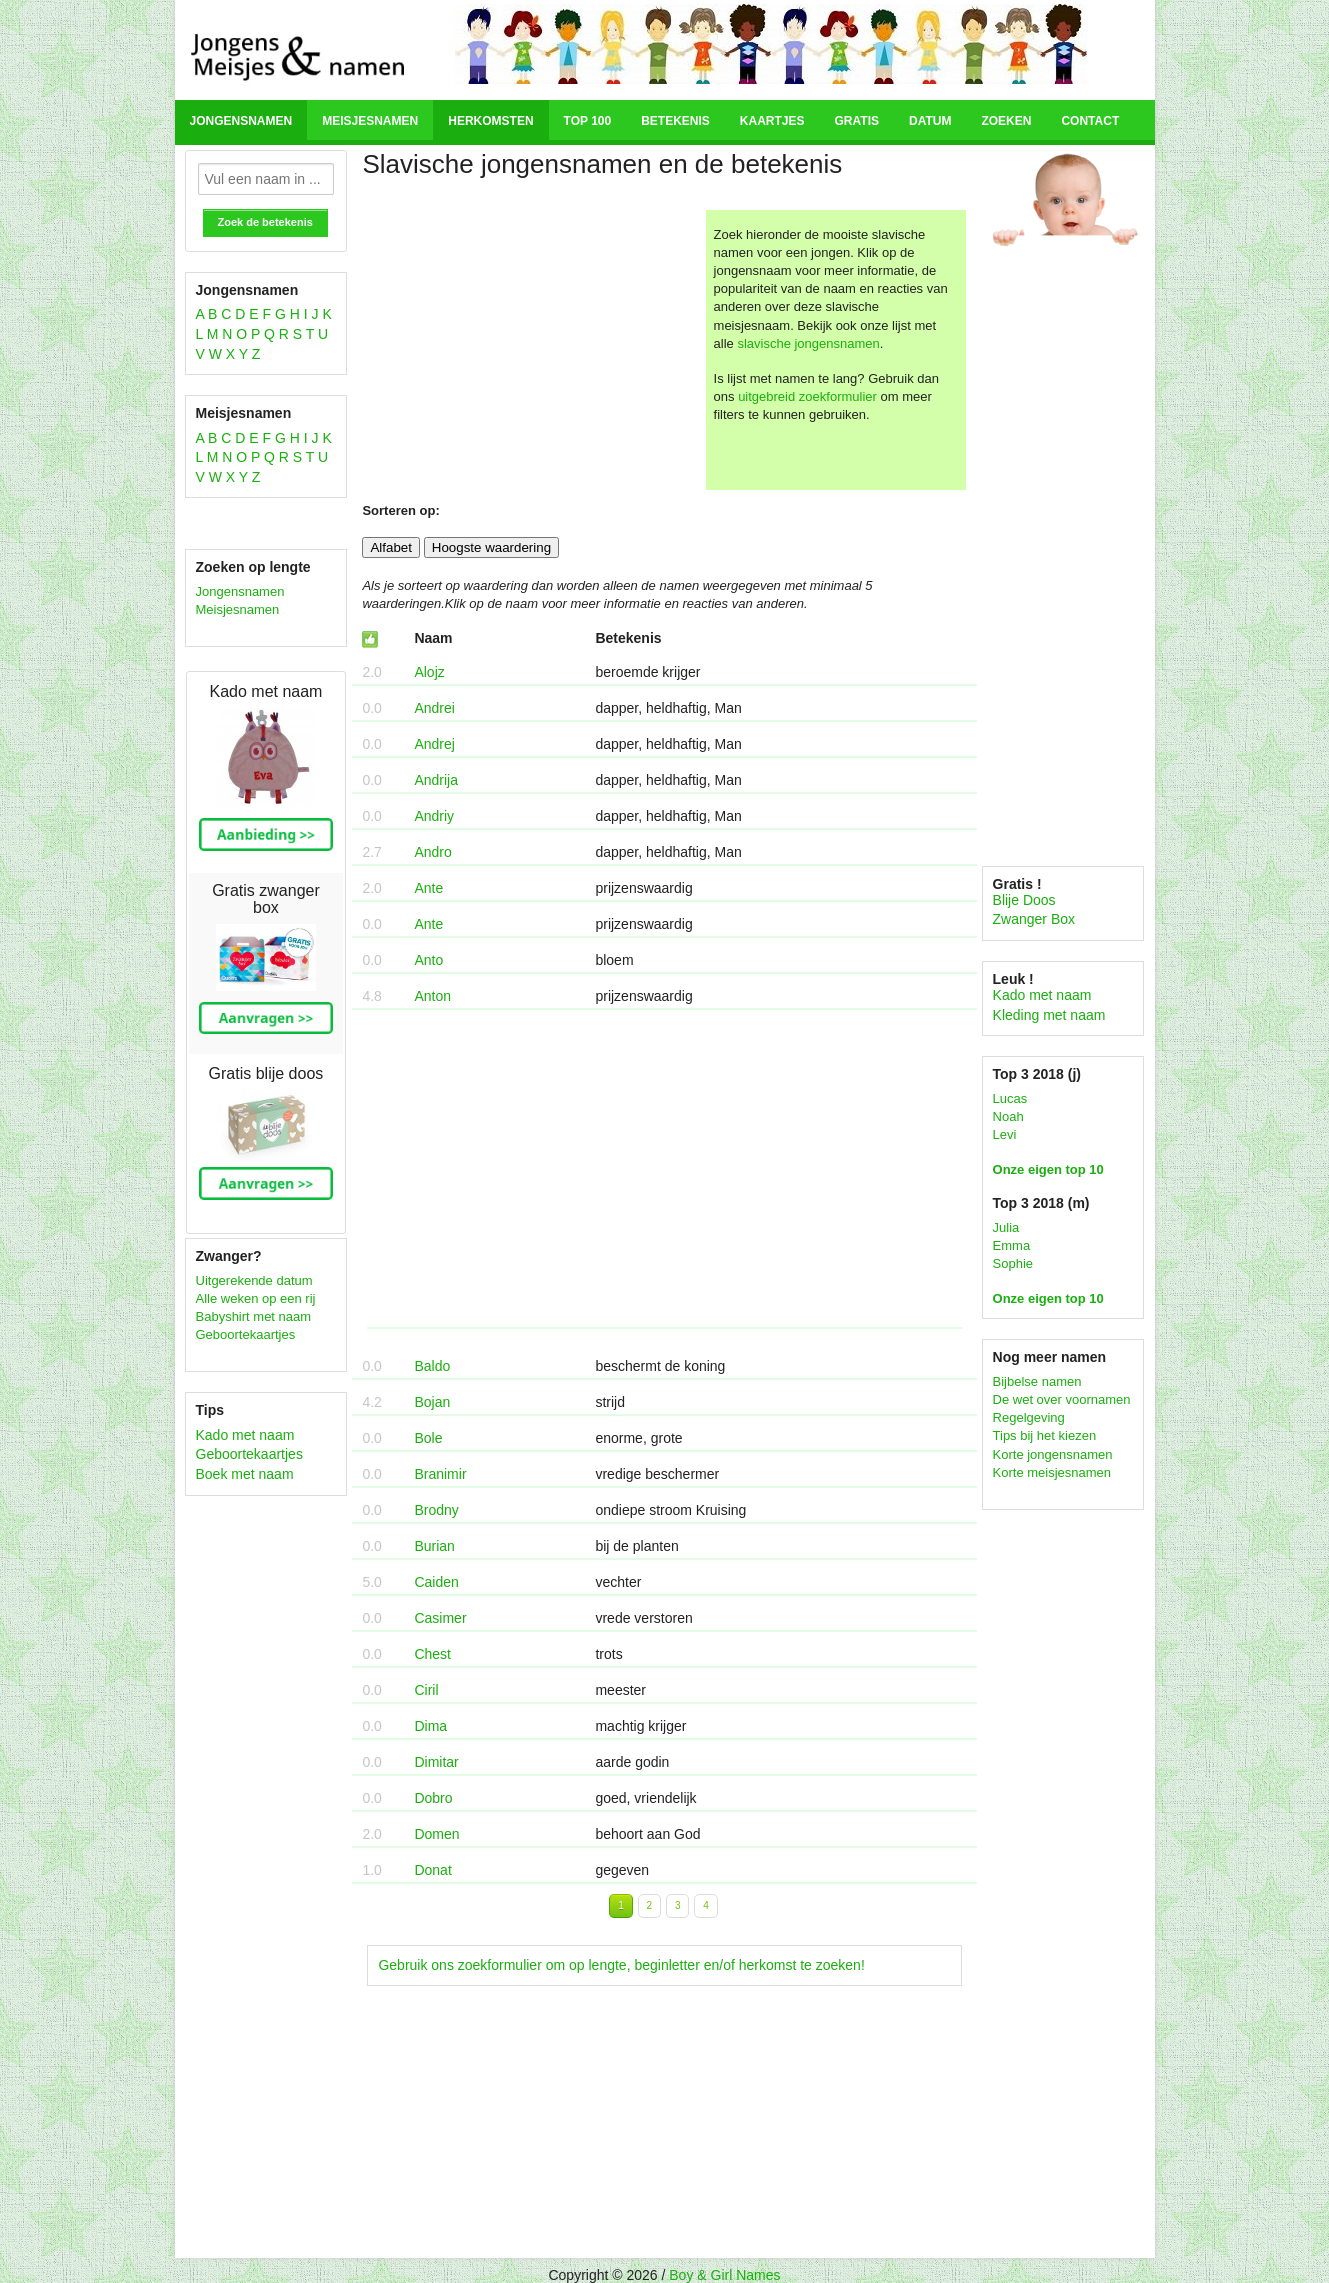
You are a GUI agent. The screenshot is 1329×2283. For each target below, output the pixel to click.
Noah (1008, 1116)
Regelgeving (1029, 1417)
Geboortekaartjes (246, 1334)
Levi (1005, 1134)
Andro (432, 852)
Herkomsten (490, 121)
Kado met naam (245, 1435)
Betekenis (675, 121)
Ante (428, 888)
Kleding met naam (1049, 1015)
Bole (428, 1438)
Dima (430, 1726)
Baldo (432, 1366)
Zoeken (1006, 121)
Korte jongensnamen (1053, 1454)
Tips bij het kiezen (1045, 1435)
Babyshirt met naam (254, 1316)
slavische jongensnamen (808, 343)
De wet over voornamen (1062, 1399)
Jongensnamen (241, 121)
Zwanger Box (1034, 919)
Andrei (434, 708)
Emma (1012, 1245)
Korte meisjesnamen (1052, 1472)
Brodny (436, 1510)
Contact (1090, 121)
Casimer (440, 1618)
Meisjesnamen (370, 121)
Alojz (429, 672)
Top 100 (588, 121)
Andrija (436, 780)
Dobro (433, 1798)
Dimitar (436, 1762)
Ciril (426, 1690)
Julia (1006, 1227)
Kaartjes (772, 121)
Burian (434, 1546)
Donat (432, 1870)
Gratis (857, 121)
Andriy (434, 816)
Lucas (1010, 1098)
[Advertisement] (531, 350)
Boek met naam (245, 1474)
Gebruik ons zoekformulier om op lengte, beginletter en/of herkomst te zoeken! (621, 1965)
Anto (428, 960)
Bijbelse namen (1037, 1381)
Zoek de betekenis (265, 222)
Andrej (434, 744)
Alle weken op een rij (256, 1298)
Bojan (432, 1402)
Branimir (440, 1474)
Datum (930, 121)
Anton (432, 996)
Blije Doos (1024, 900)
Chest (432, 1654)
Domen (436, 1834)
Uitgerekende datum (254, 1280)
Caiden (436, 1582)
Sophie (1013, 1263)
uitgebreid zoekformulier (807, 396)
